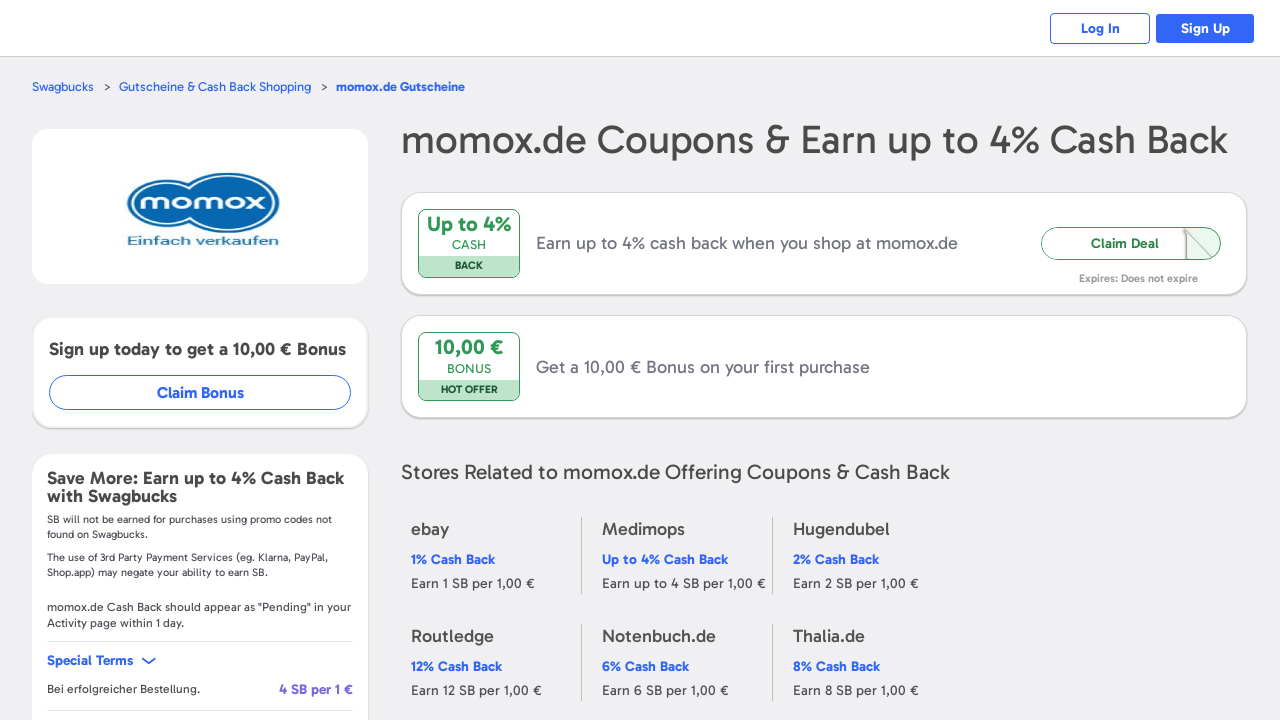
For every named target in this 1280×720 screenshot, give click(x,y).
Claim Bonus (201, 392)
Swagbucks (63, 86)
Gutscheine (400, 86)
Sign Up (1205, 28)
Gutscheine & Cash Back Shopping (215, 86)
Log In (1100, 28)
